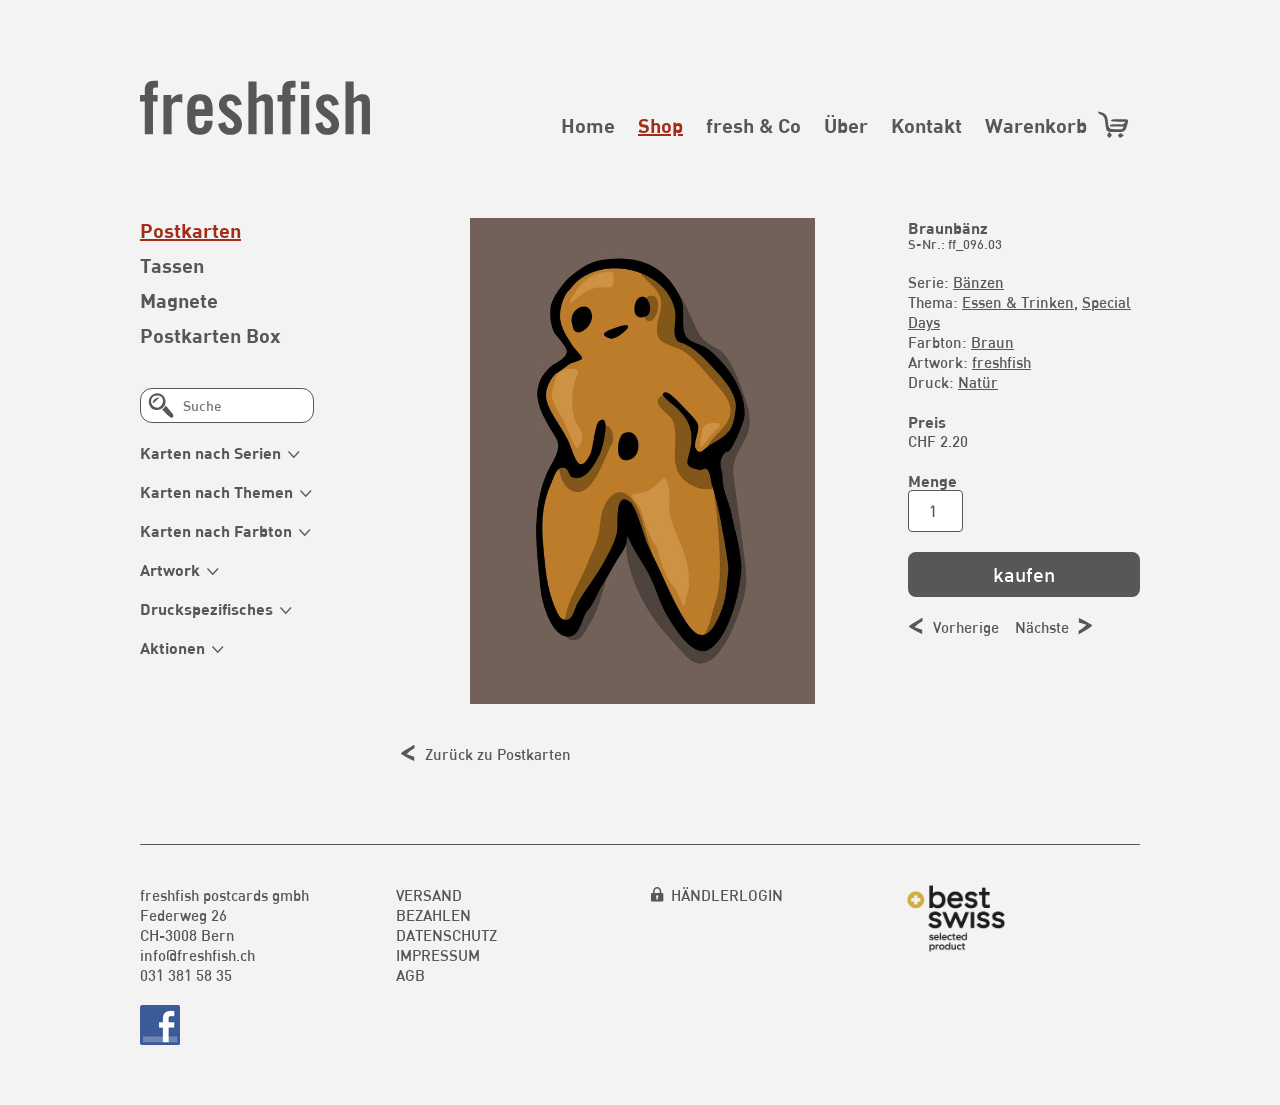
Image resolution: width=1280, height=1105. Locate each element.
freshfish (1001, 362)
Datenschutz (446, 935)
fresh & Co (753, 125)
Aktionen (172, 647)
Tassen (172, 265)
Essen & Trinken (1018, 302)
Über (846, 125)
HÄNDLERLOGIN (727, 895)
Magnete (179, 300)
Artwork (170, 569)
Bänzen (978, 282)
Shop (660, 125)
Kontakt (926, 125)
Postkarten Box (210, 335)
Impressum (438, 955)
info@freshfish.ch (197, 955)
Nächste (1042, 627)
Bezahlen (433, 915)
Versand (429, 895)
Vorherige (966, 627)
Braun (992, 342)
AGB (410, 975)
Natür (978, 382)
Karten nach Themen (216, 491)
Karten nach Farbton (216, 530)
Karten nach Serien (210, 452)
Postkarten (190, 230)
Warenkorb (1057, 124)
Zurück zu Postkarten (498, 754)
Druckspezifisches (206, 608)
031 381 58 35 (186, 975)
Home (588, 125)
